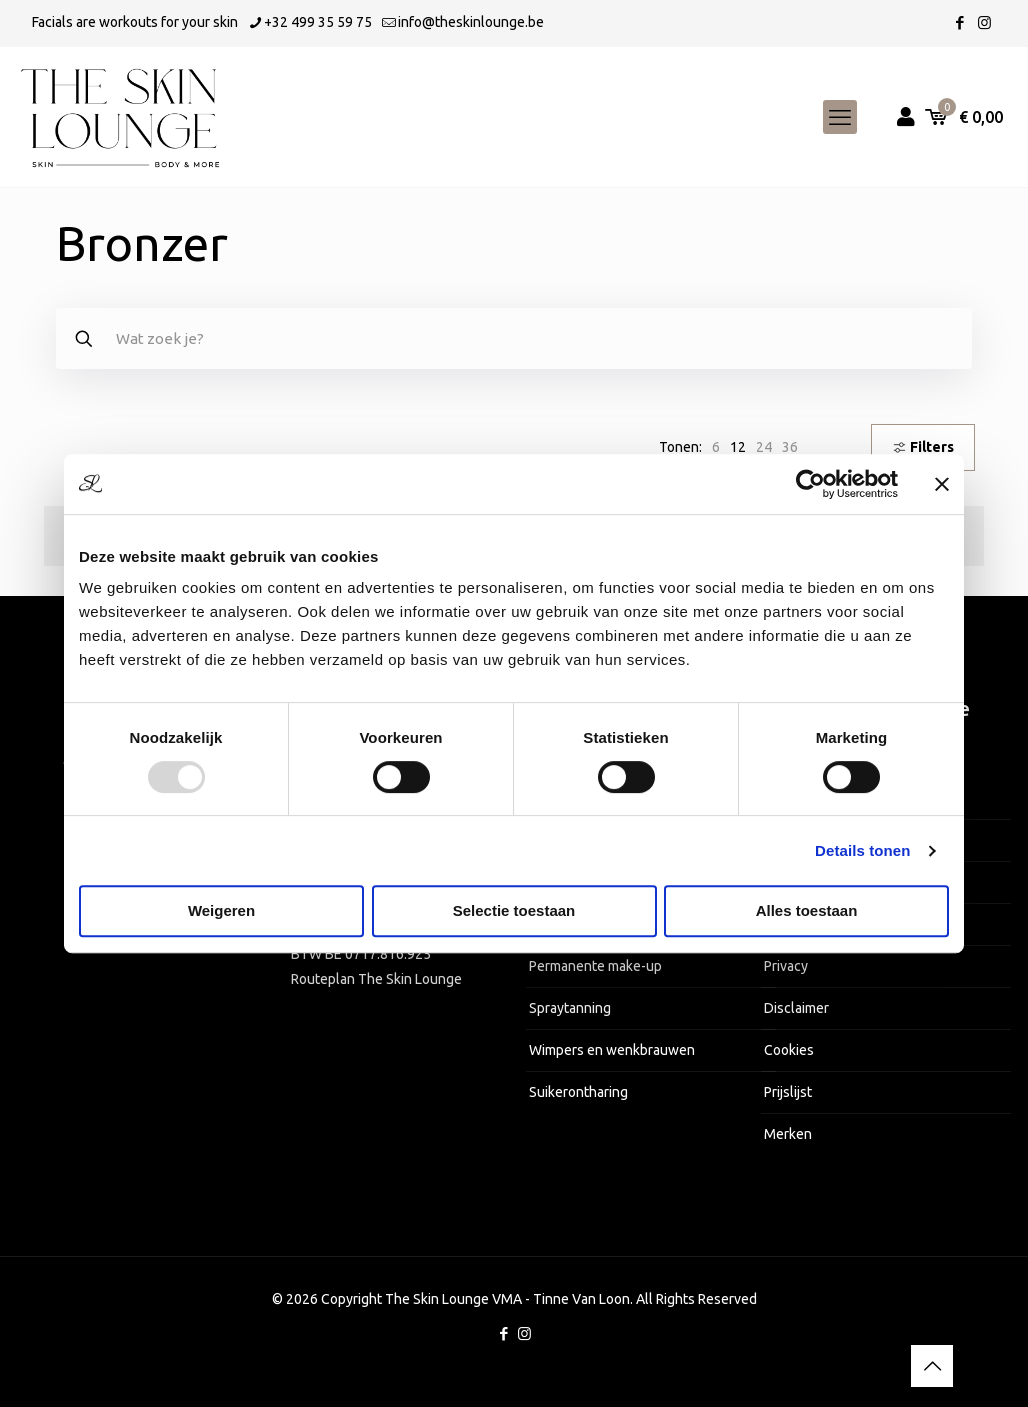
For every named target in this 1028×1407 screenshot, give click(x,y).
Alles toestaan (807, 910)
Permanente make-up (595, 966)
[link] (716, 447)
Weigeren (221, 910)
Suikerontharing (578, 1092)
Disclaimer (796, 1008)
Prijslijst (788, 1092)
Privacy (786, 966)
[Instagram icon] (984, 22)
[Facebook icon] (959, 22)
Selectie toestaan (514, 910)
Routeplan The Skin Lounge (376, 979)
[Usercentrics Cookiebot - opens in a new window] (810, 484)
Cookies (789, 1050)
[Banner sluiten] (942, 484)
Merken (788, 1134)
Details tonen (862, 850)
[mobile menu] (840, 117)
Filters (923, 447)
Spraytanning (570, 1008)
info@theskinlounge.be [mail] (471, 22)
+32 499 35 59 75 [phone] (318, 22)
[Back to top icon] (932, 1366)
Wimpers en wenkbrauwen (612, 1050)
